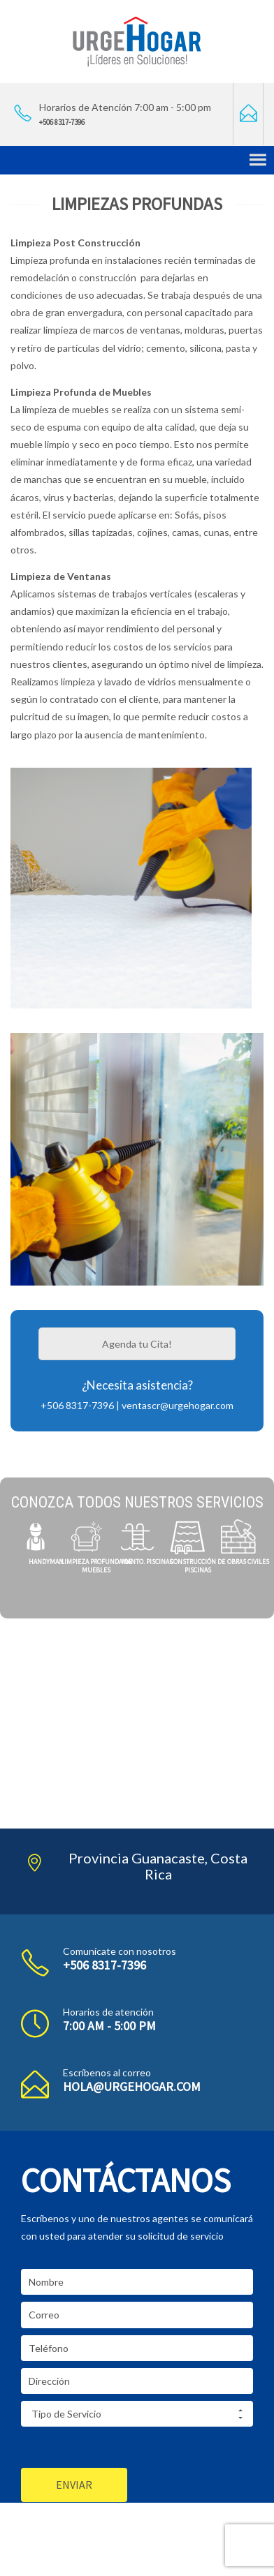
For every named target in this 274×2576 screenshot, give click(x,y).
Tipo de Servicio (137, 2414)
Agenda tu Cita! (137, 1344)
